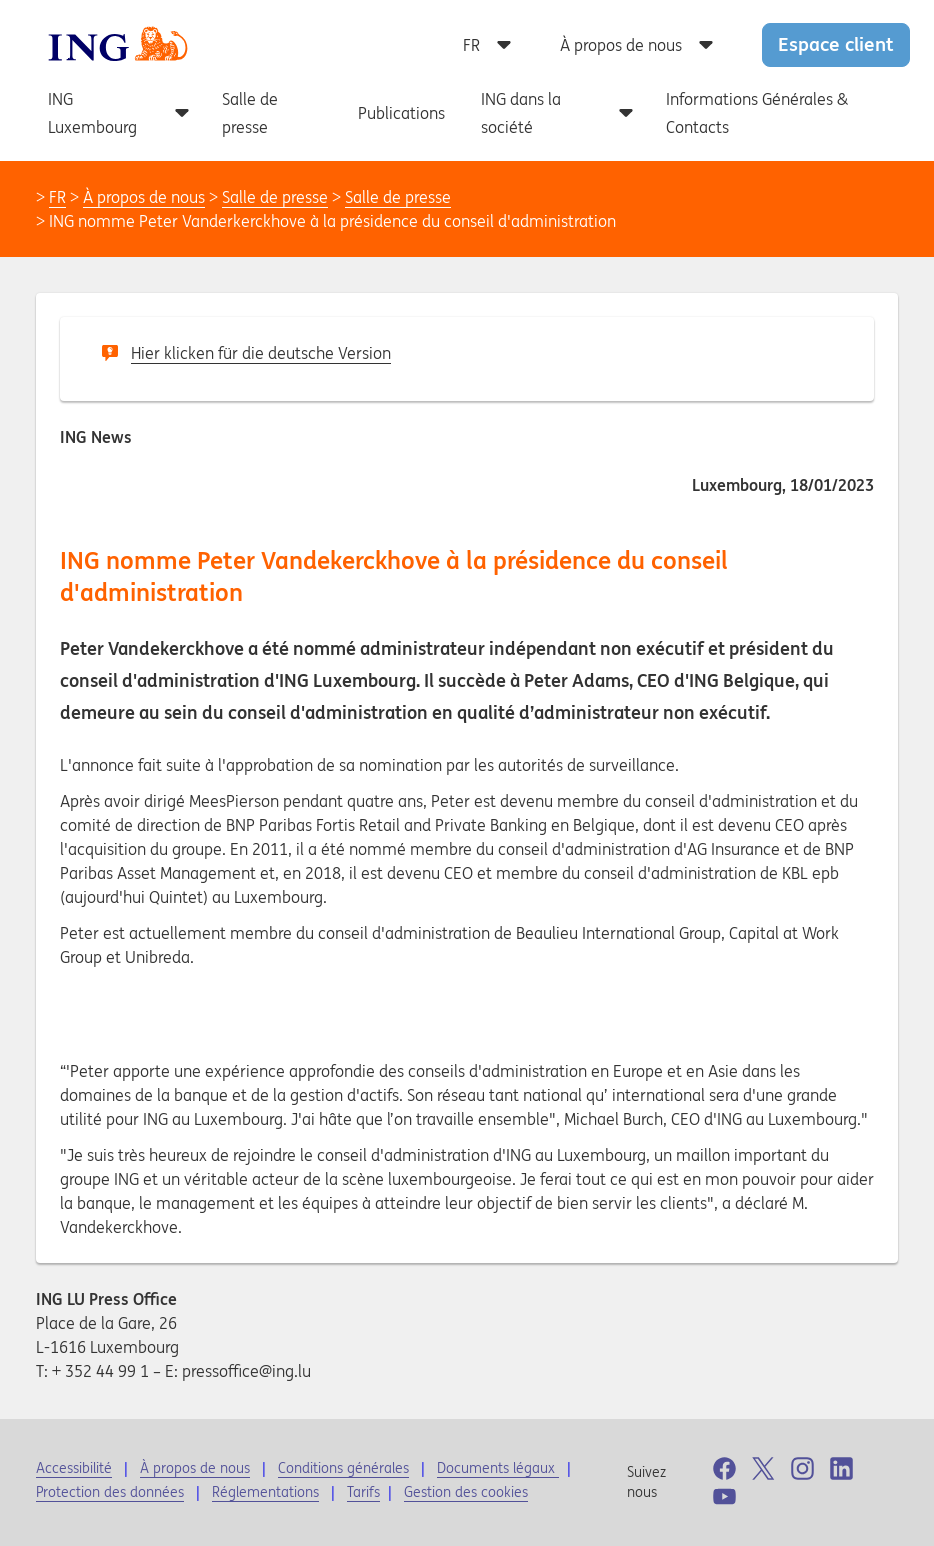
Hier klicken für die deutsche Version (261, 353)
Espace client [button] (836, 44)
